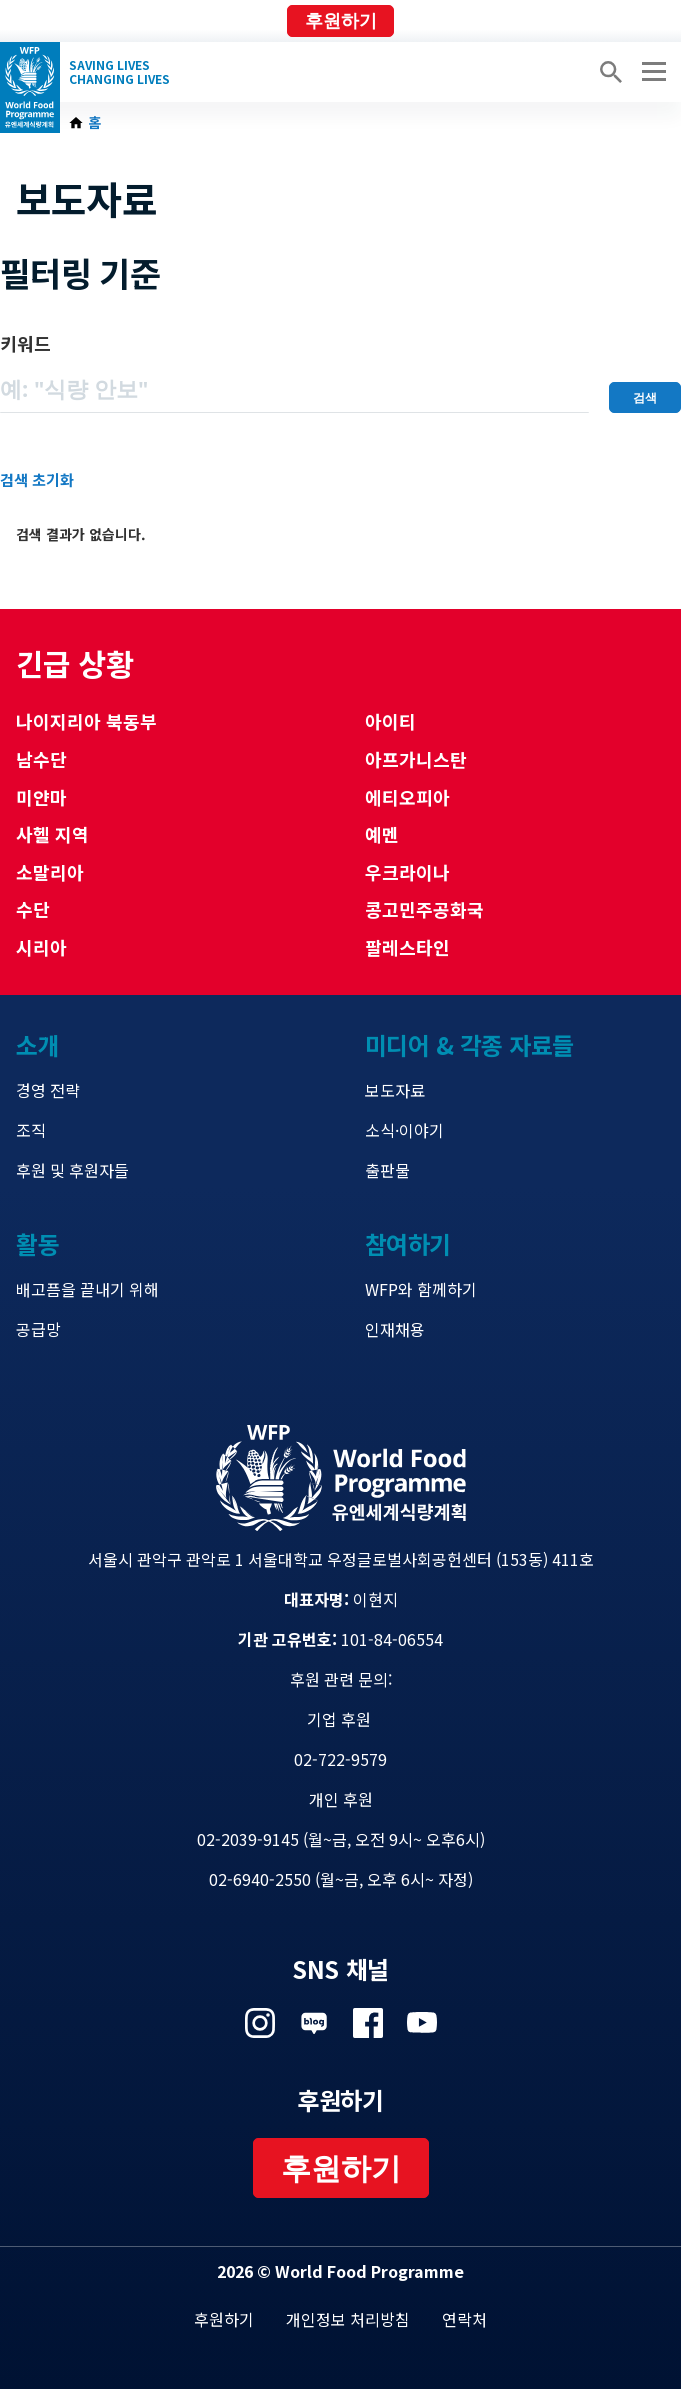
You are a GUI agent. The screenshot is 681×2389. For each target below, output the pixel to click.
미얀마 (41, 797)
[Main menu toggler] (651, 72)
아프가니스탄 (416, 759)
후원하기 (341, 21)
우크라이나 (407, 872)
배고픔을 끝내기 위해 (87, 1289)
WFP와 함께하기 (421, 1289)
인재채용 (395, 1329)
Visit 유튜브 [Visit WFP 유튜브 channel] (422, 2023)
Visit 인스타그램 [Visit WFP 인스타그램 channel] (260, 2023)
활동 (37, 1243)
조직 (31, 1130)
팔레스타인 (407, 947)
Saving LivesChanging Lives (119, 72)
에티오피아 (407, 797)
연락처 (464, 2319)
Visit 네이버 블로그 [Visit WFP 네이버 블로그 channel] (314, 2023)
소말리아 (50, 872)
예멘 (382, 834)
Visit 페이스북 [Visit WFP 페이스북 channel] (368, 2023)
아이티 (390, 721)
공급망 (38, 1329)
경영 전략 (48, 1090)
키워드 (25, 343)
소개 (37, 1044)
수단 (33, 909)
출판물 (387, 1170)
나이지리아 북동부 (86, 721)
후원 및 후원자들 (72, 1170)
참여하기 (408, 1243)
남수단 (41, 759)
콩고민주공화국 (424, 909)
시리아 (41, 947)
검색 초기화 (37, 479)
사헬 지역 (52, 834)
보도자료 (395, 1090)
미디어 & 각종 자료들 (469, 1044)
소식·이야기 (404, 1130)
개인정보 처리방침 (348, 2319)
